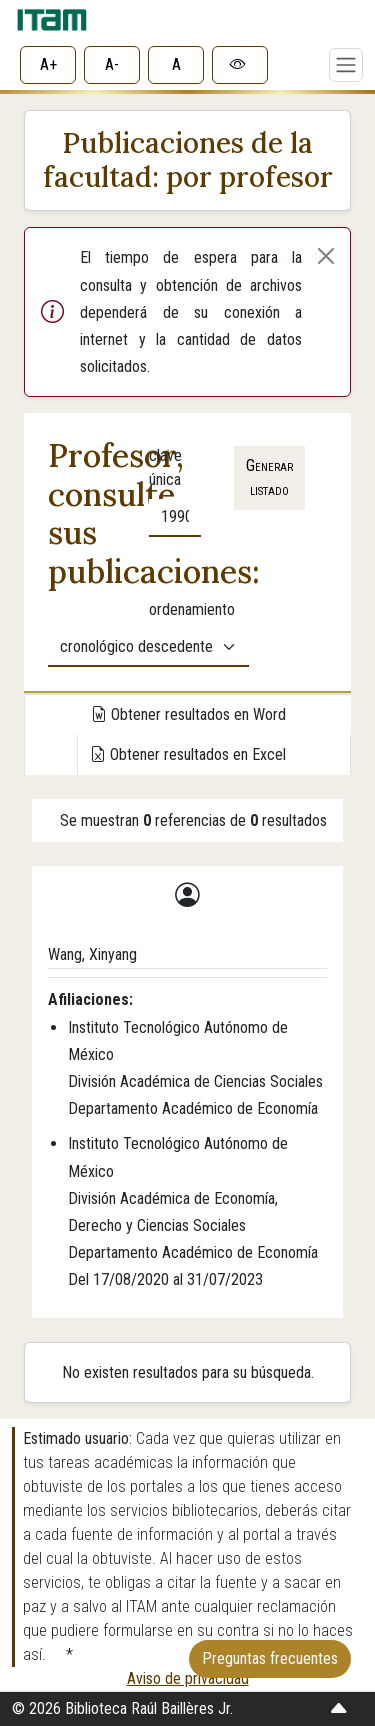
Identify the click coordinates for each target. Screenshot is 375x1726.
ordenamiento (192, 609)
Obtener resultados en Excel (188, 754)
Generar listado (269, 477)
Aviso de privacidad (188, 1678)
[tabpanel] (187, 553)
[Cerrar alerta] (326, 256)
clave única (165, 467)
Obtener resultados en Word (188, 714)
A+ (48, 64)
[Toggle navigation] (346, 65)
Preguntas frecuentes (270, 1658)
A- (112, 64)
